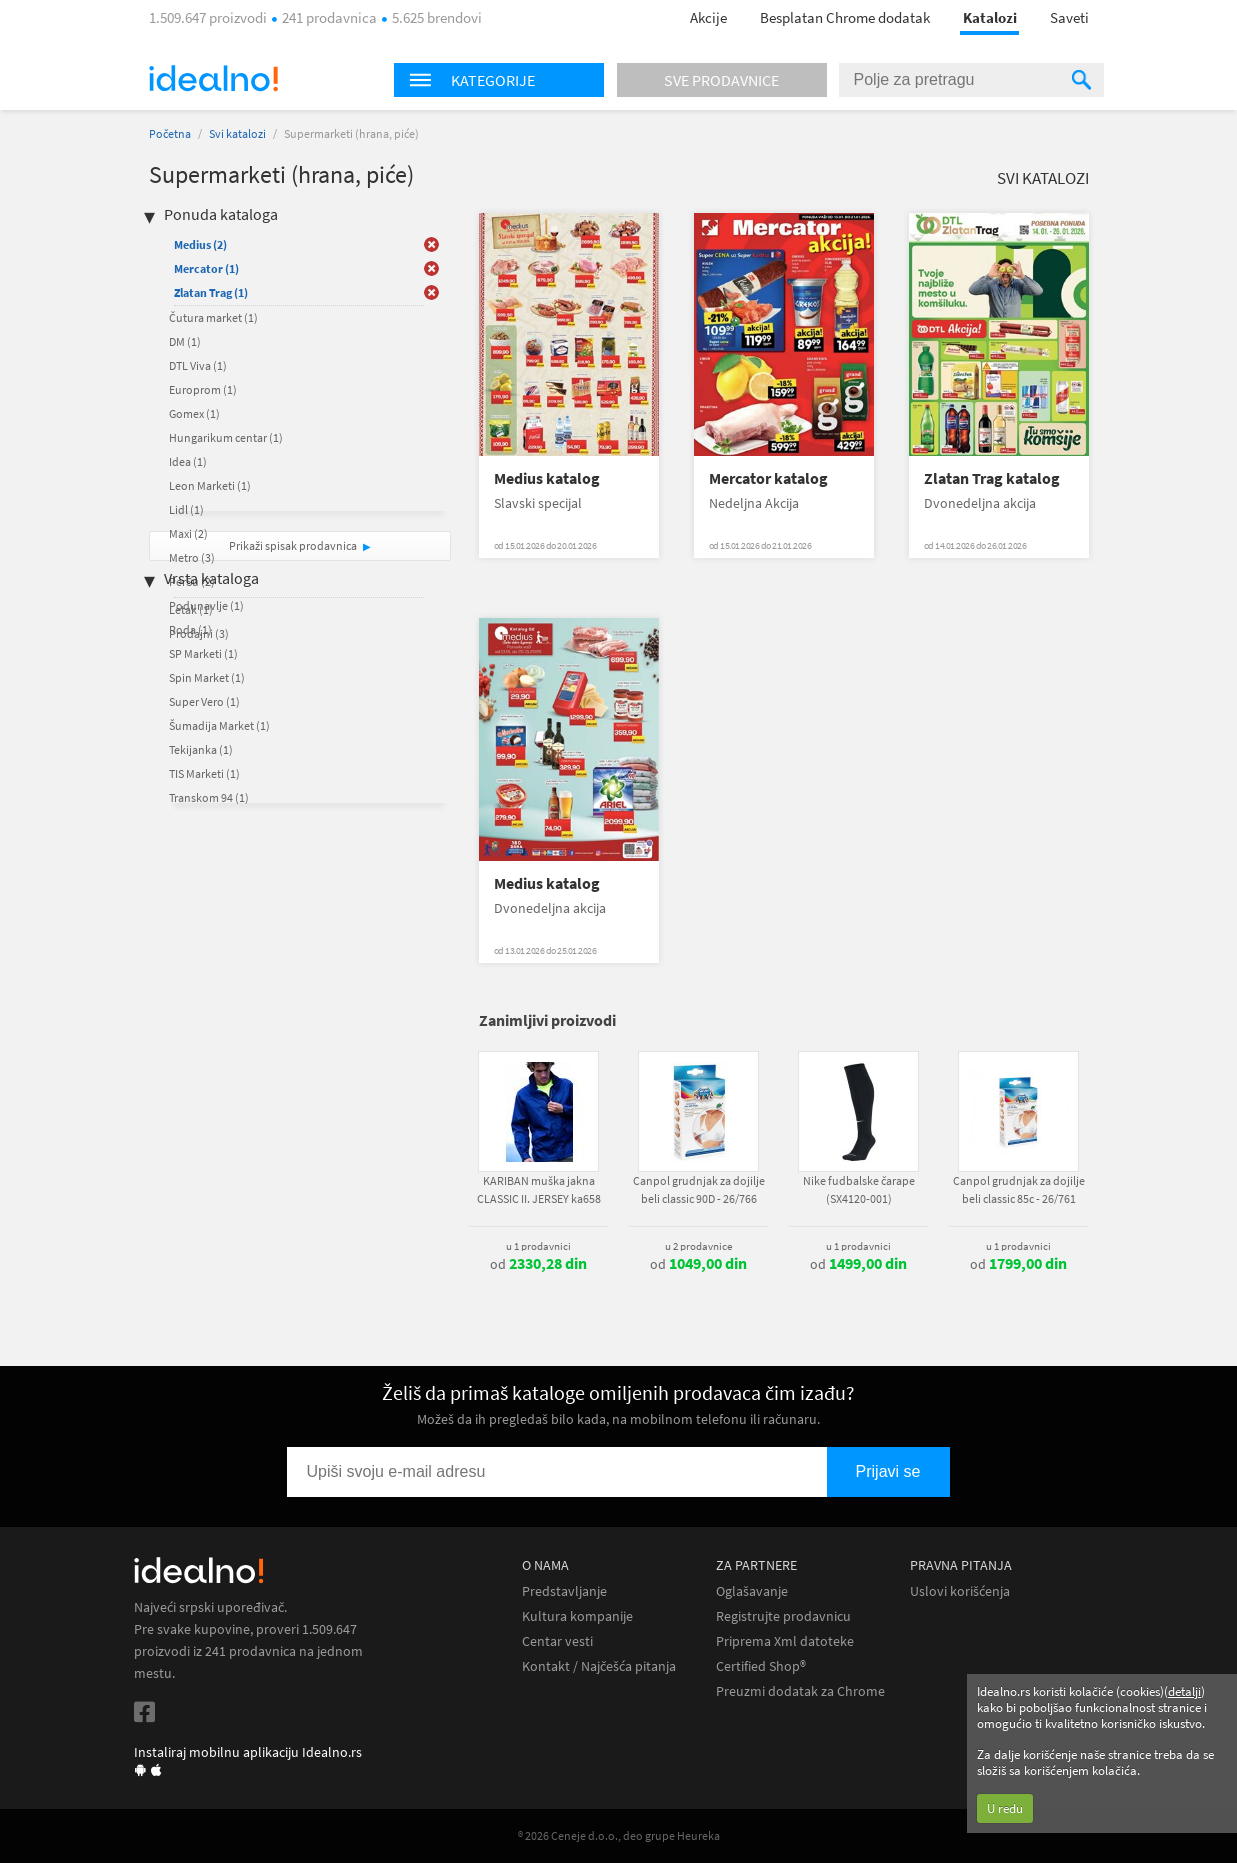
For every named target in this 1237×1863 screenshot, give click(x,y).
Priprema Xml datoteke (785, 1641)
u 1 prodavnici (538, 1246)
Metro (192, 557)
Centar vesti (557, 1641)
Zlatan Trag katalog (992, 478)
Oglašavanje (752, 1591)
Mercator (206, 268)
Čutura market (213, 317)
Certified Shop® (761, 1666)
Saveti (1069, 17)
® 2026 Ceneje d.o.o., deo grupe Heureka (619, 1835)
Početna (170, 133)
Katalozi (990, 17)
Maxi (188, 533)
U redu (1005, 1808)
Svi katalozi (237, 133)
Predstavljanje (564, 1591)
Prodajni (199, 633)
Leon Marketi (210, 485)
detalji (1184, 1691)
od (538, 1264)
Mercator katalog (768, 478)
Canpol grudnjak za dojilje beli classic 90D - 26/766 (699, 1189)
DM (185, 341)
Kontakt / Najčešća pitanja (599, 1666)
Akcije (708, 17)
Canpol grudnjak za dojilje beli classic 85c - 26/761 (1019, 1189)
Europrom (203, 389)
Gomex (194, 413)
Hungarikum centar (226, 437)
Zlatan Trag (211, 292)
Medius (200, 244)
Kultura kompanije (577, 1616)
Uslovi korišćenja (960, 1591)
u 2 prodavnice (698, 1246)
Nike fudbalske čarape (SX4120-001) (859, 1189)
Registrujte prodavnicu (783, 1616)
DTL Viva (198, 365)
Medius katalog (547, 478)
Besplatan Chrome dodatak (845, 17)
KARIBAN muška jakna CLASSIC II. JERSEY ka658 (539, 1189)
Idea (188, 461)
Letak (191, 609)
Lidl (186, 509)
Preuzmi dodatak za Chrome (800, 1691)
